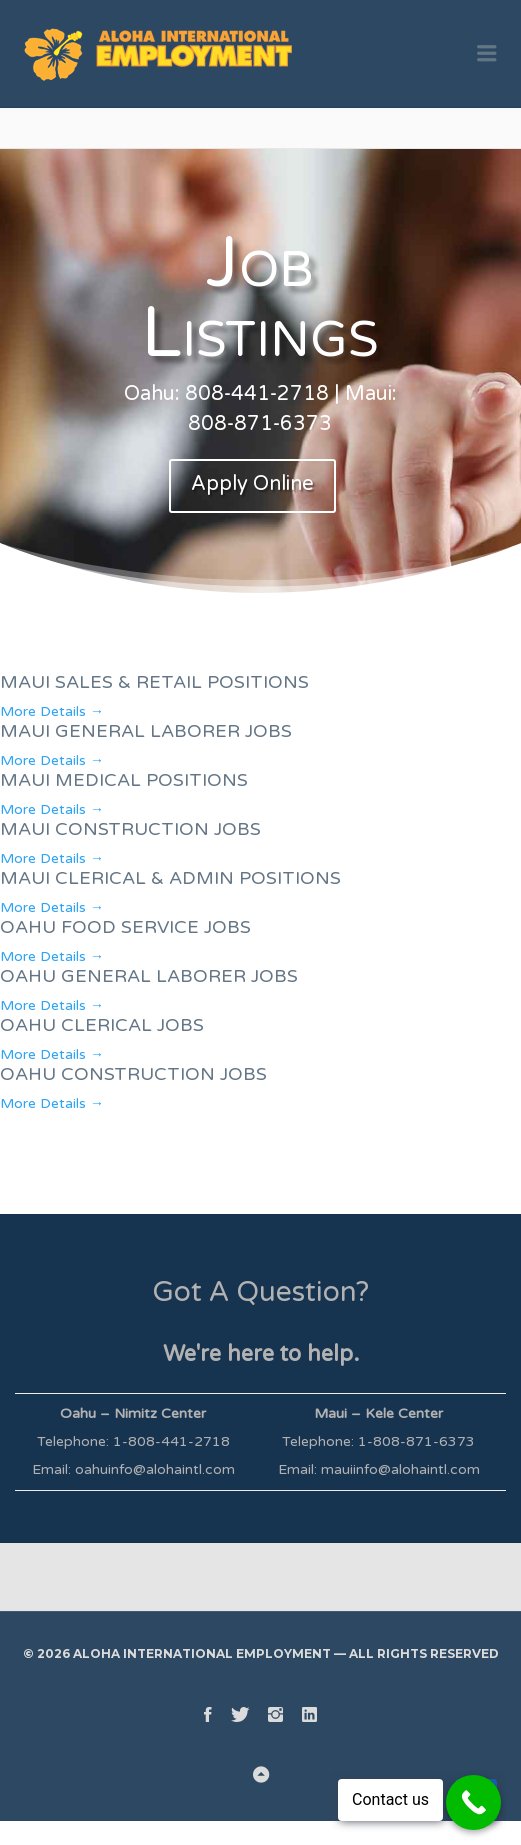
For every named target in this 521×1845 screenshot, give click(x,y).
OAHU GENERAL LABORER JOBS (149, 976)
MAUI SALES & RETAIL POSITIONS (154, 682)
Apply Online (252, 484)
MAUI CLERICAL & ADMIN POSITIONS (170, 878)
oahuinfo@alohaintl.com (155, 1469)
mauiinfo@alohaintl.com (400, 1469)
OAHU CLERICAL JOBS (102, 1025)
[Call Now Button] (473, 1802)
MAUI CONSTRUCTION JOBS (130, 829)
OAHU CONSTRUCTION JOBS (133, 1074)
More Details (52, 711)
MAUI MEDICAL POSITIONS (124, 780)
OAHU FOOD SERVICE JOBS (125, 927)
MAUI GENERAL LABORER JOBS (146, 731)
